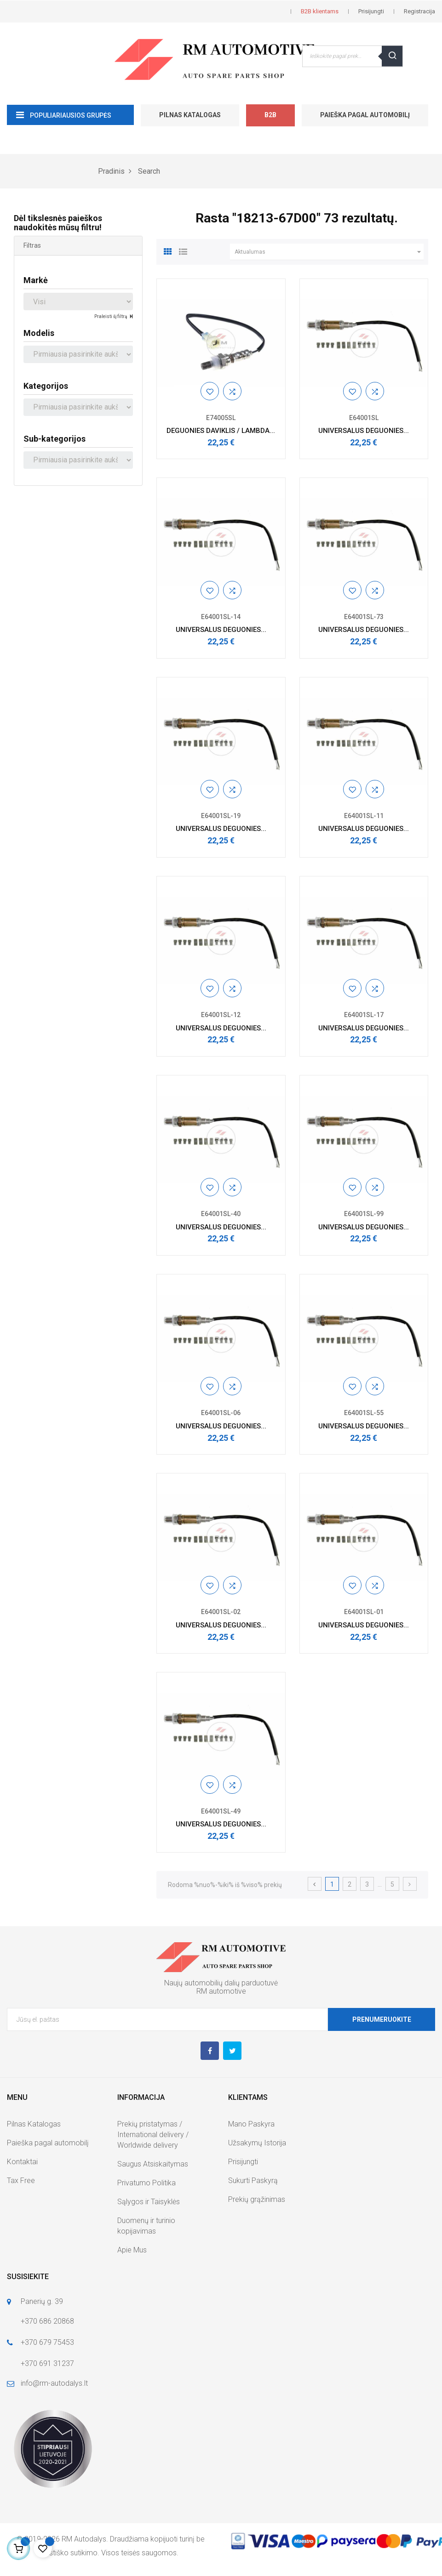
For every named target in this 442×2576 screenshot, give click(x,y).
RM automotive (221, 1991)
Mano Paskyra (251, 2124)
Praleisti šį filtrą (111, 316)
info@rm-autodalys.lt (54, 2383)
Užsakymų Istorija (257, 2142)
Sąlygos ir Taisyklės (148, 2201)
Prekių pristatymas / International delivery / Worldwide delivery (153, 2135)
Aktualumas (329, 252)
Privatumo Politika (146, 2182)
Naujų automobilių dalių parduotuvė (221, 1983)
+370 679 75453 (47, 2342)
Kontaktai (22, 2161)
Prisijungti (243, 2161)
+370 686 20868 (47, 2321)
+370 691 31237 (47, 2363)
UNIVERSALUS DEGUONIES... (363, 430)
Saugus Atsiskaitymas (152, 2164)
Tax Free (21, 2180)
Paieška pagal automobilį (365, 115)
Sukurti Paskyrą (253, 2180)
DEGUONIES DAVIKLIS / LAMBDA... (220, 430)
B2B (270, 115)
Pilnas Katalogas (190, 115)
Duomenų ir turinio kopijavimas (146, 2225)
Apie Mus (132, 2250)
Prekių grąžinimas (256, 2199)
